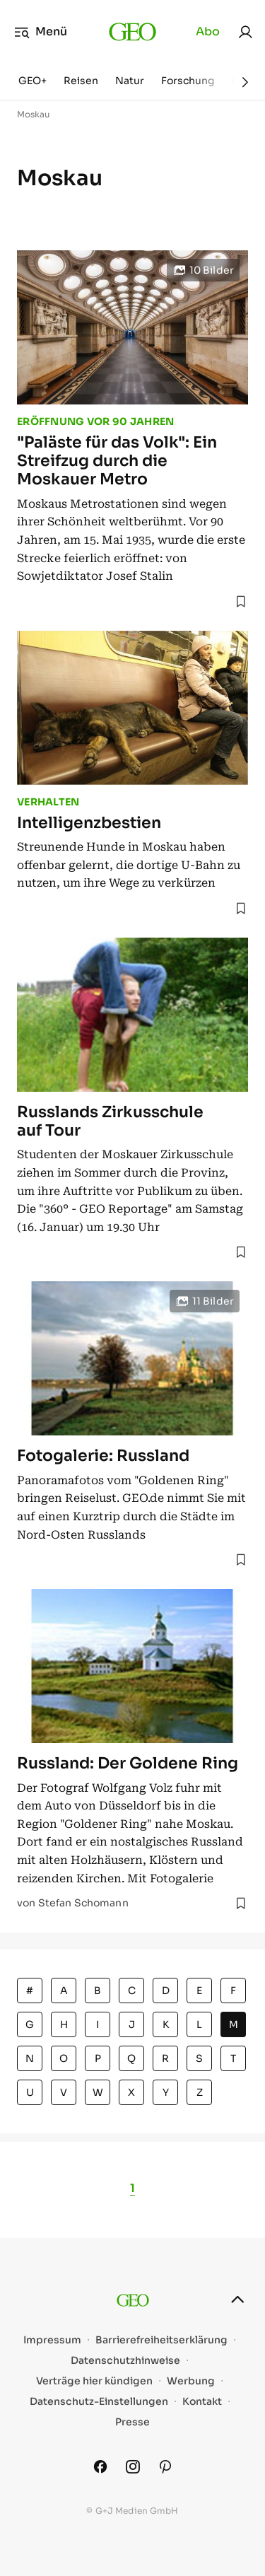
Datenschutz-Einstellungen (99, 2402)
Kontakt (202, 2402)
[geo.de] (132, 32)
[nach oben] (237, 2299)
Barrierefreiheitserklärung (161, 2340)
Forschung (187, 80)
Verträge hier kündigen (94, 2381)
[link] (245, 32)
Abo (208, 31)
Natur (129, 80)
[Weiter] (245, 82)
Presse (132, 2422)
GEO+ (32, 80)
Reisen (81, 80)
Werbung (191, 2381)
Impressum (52, 2340)
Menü (40, 32)
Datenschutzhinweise (125, 2361)
